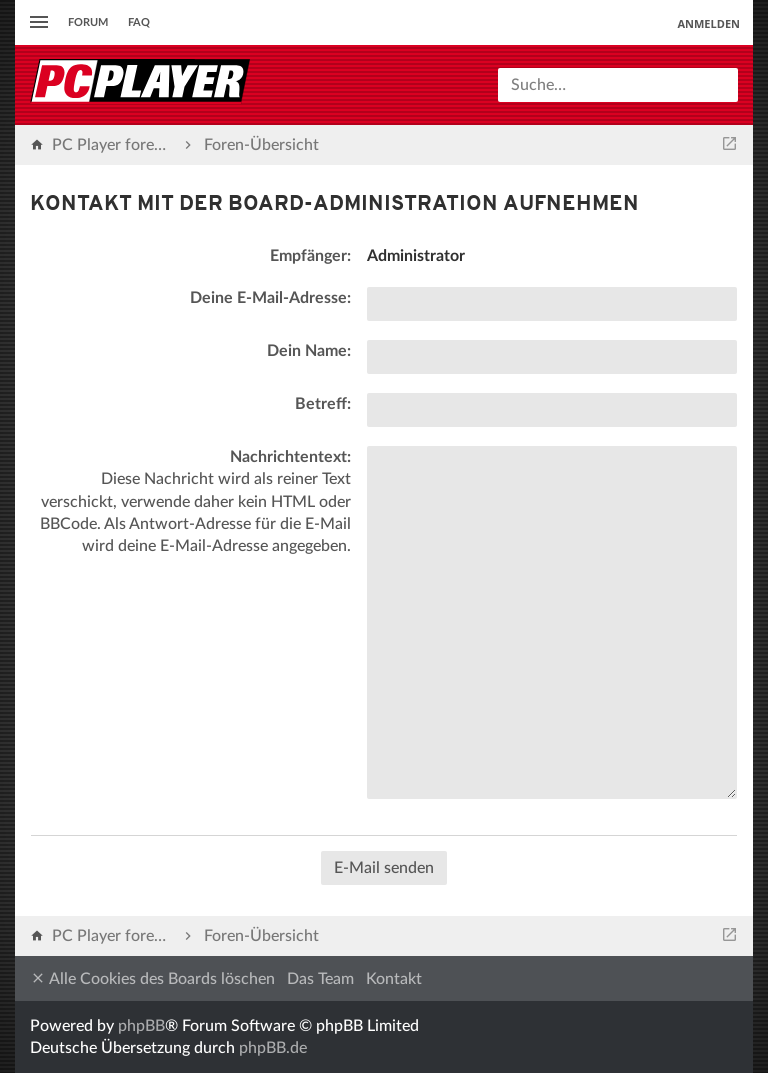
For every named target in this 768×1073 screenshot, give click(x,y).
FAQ (139, 22)
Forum (88, 22)
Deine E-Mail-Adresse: (270, 298)
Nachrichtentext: (290, 457)
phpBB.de (273, 1048)
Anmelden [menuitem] (708, 23)
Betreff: (323, 404)
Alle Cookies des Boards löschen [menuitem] (152, 978)
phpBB (141, 1026)
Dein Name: (309, 351)
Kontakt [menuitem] (394, 979)
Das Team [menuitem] (320, 979)
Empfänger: (310, 256)
